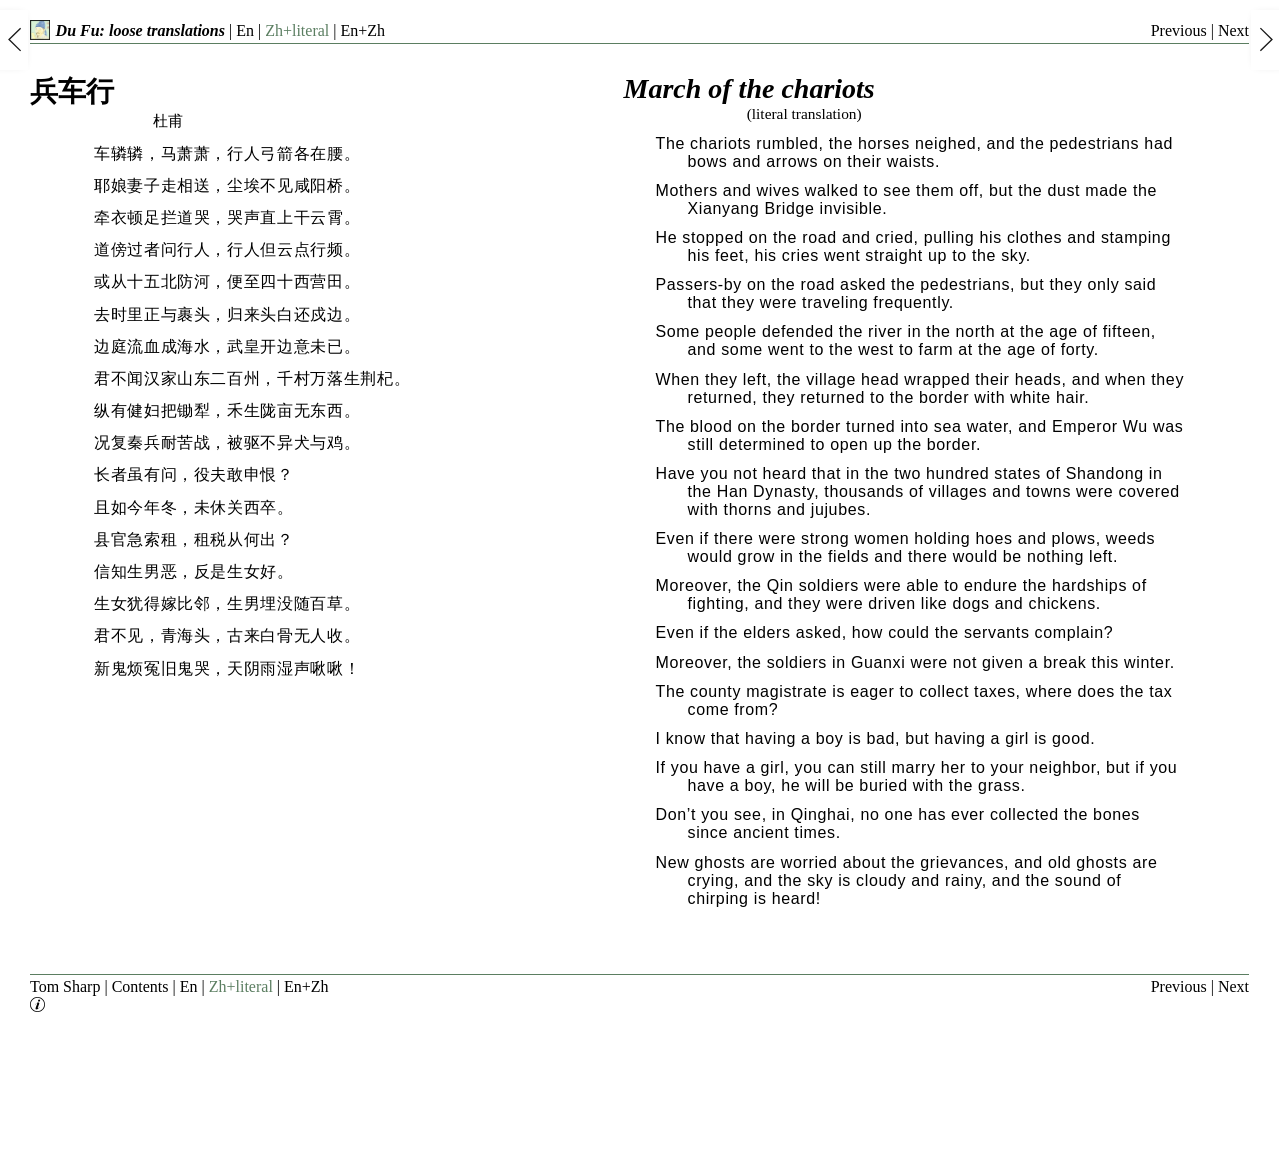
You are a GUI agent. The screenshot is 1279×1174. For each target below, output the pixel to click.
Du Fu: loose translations (127, 30)
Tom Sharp (65, 986)
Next (1233, 30)
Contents (140, 986)
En (245, 30)
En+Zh (362, 30)
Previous (1179, 30)
